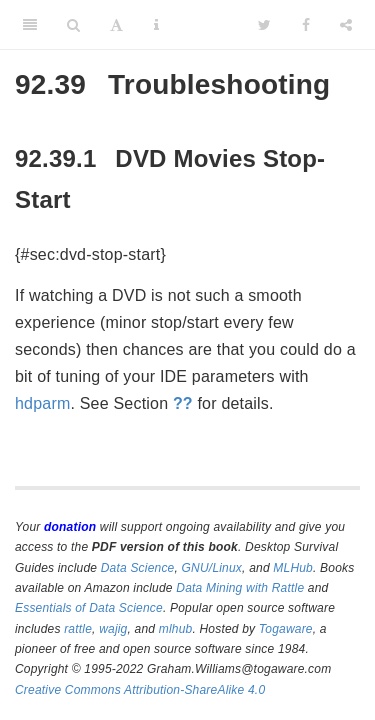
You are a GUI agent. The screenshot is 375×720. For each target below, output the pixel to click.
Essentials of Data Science (89, 608)
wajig (113, 629)
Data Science (138, 568)
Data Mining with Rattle (240, 588)
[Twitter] (264, 25)
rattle (78, 629)
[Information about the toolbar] (156, 25)
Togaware (286, 629)
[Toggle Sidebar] (30, 25)
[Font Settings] (116, 25)
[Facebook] (306, 25)
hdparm (42, 403)
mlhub (176, 629)
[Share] (346, 25)
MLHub (293, 568)
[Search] (73, 25)
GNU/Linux (212, 568)
